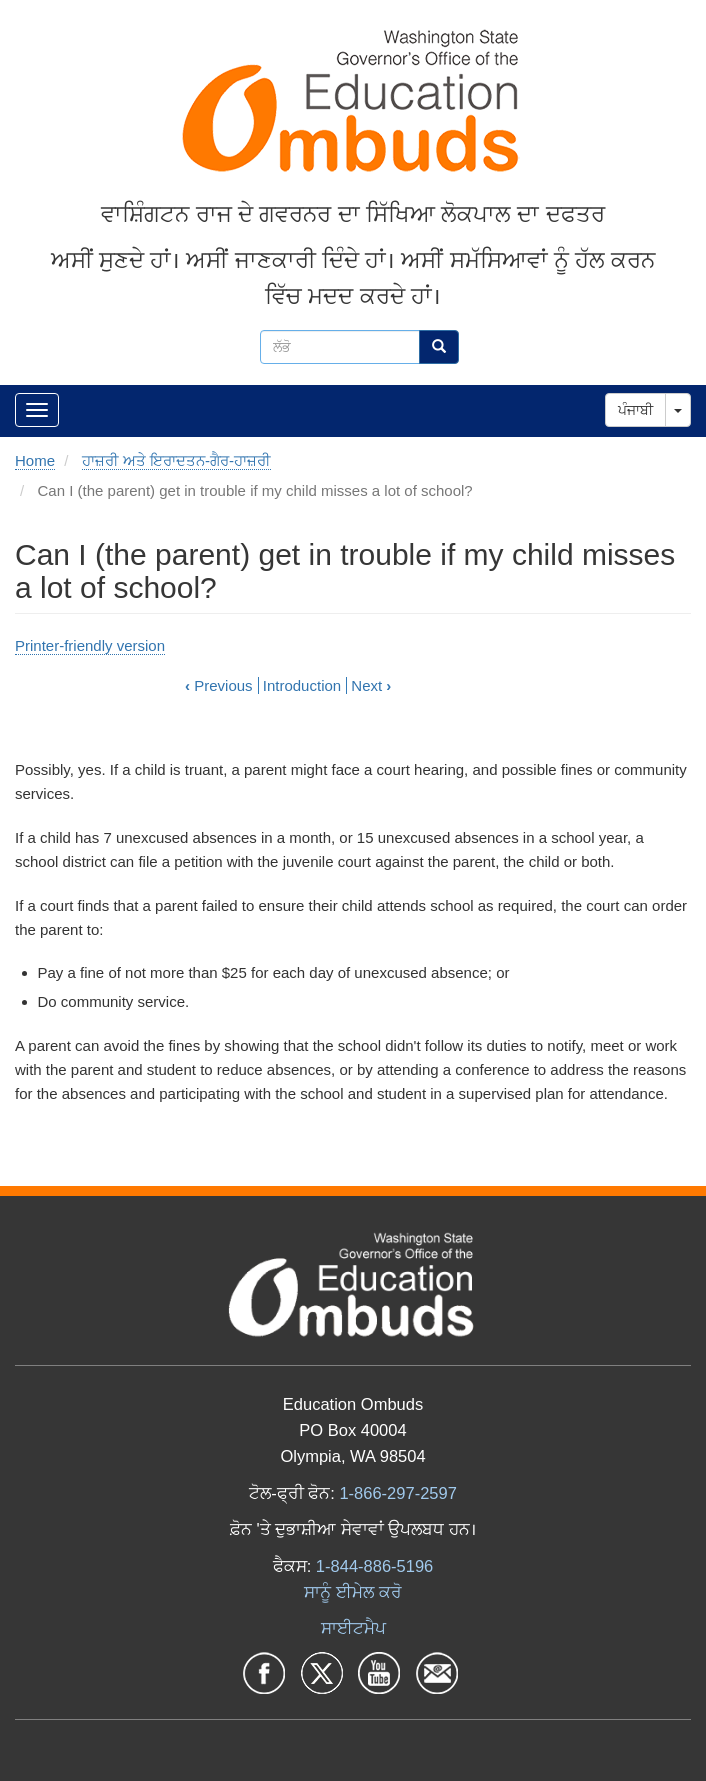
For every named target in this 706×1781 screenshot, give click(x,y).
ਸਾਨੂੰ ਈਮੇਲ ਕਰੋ (352, 1592)
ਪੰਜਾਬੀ (635, 410)
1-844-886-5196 (374, 1566)
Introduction (302, 685)
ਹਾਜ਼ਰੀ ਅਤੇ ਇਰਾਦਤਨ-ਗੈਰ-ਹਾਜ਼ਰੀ (176, 460)
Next (371, 685)
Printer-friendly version (90, 645)
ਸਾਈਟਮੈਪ (353, 1628)
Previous (219, 685)
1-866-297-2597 (397, 1493)
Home (35, 460)
